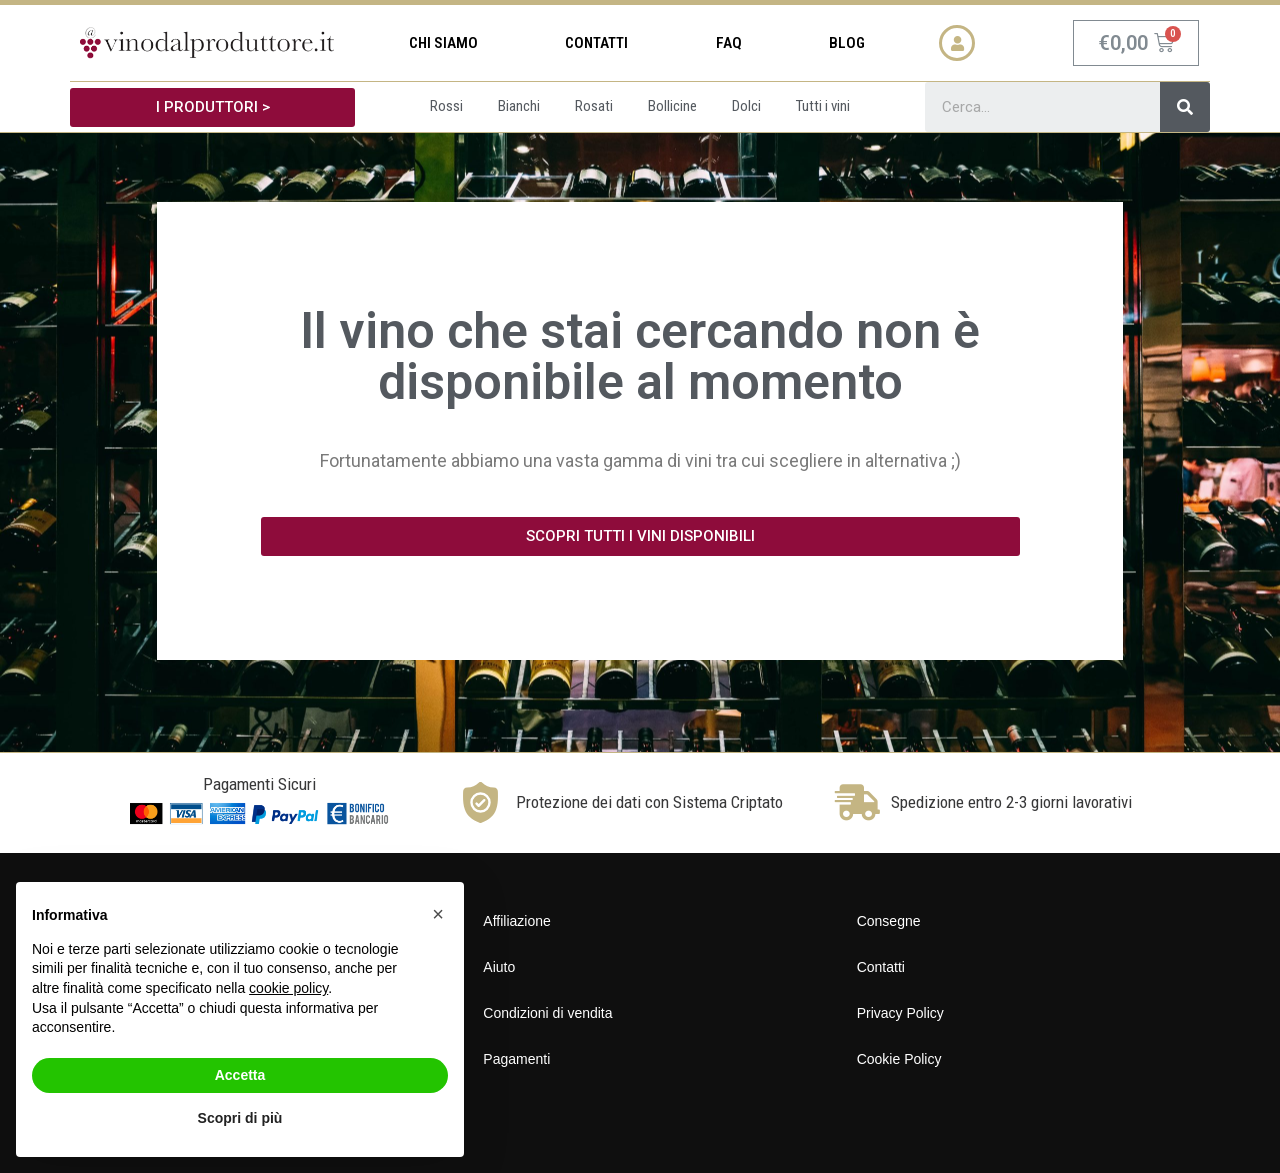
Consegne (889, 921)
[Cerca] (1185, 107)
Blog (847, 43)
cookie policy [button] (288, 988)
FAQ (729, 43)
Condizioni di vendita (547, 1013)
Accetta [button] (240, 1075)
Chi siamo (443, 43)
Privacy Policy (900, 1013)
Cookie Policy (899, 1059)
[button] (212, 107)
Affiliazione (516, 921)
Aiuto (499, 967)
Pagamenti (516, 1059)
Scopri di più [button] (240, 1118)
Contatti (596, 43)
